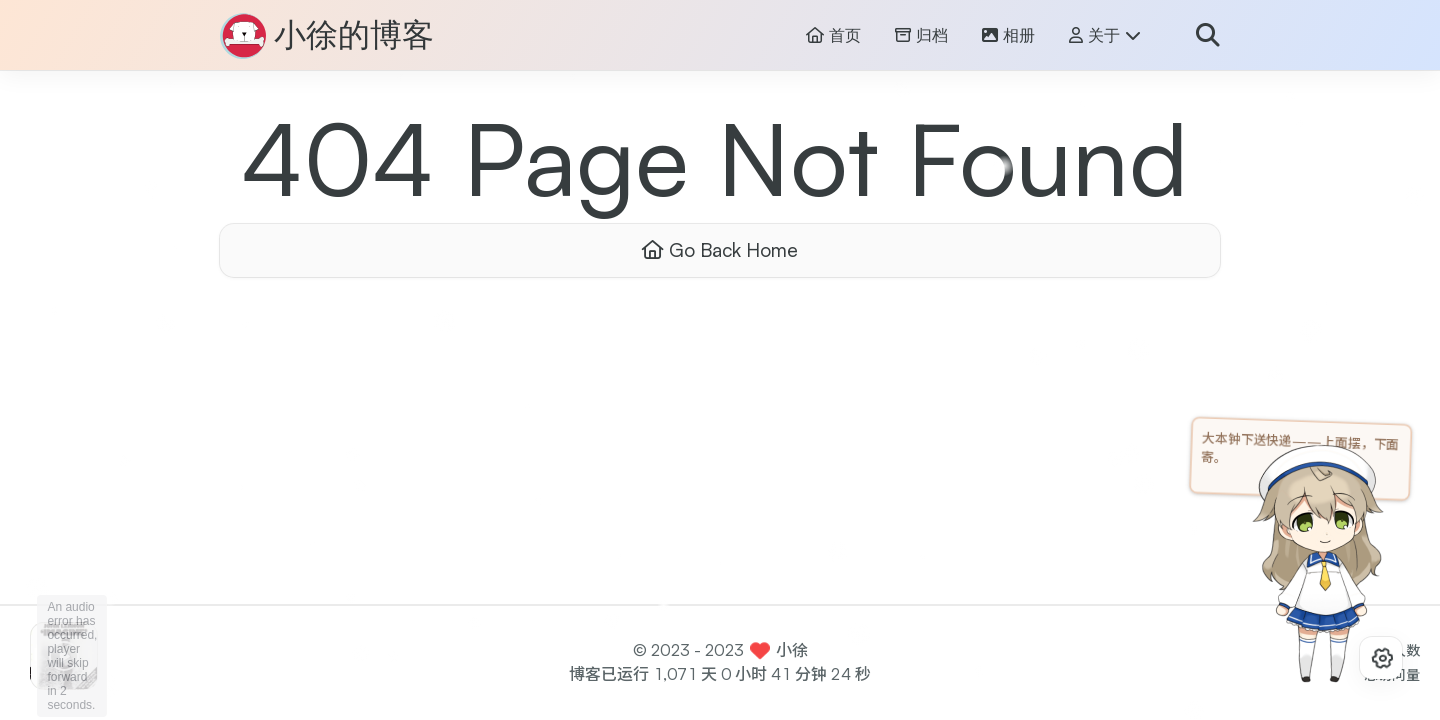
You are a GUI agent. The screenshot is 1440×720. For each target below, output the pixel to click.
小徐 (792, 650)
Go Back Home (720, 250)
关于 (1105, 35)
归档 (921, 35)
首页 (833, 35)
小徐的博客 (354, 36)
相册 (1008, 35)
